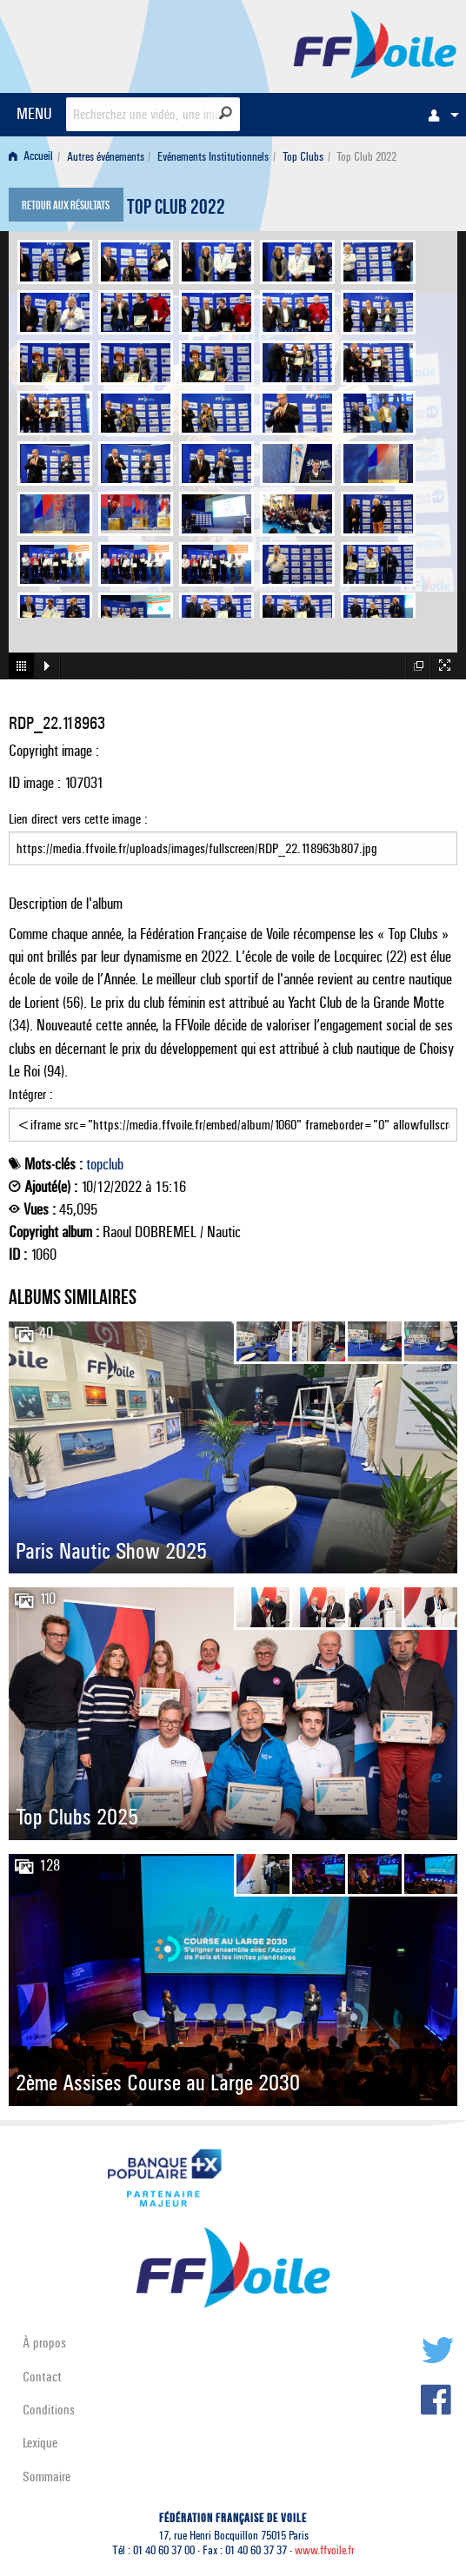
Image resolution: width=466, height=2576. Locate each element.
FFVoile (375, 43)
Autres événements (105, 156)
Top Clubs (303, 156)
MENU (34, 113)
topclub (104, 1164)
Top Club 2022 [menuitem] (366, 156)
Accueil (31, 156)
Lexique (40, 2442)
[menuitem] (439, 115)
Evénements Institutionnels (213, 156)
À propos (44, 2342)
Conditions (49, 2409)
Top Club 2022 (176, 209)
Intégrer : (233, 1114)
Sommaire (46, 2476)
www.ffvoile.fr (325, 2550)
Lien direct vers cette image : (233, 838)
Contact (42, 2376)
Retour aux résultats (66, 207)
